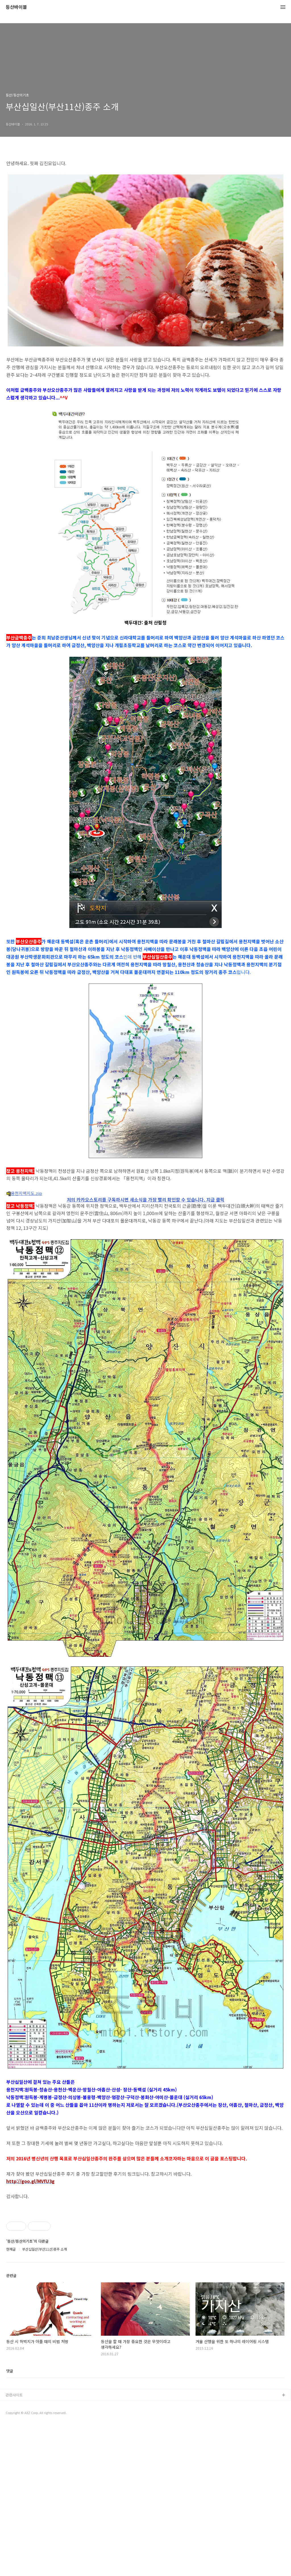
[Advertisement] (145, 1232)
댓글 (9, 2521)
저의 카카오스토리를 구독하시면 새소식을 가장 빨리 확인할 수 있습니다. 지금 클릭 (146, 1271)
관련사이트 (14, 2545)
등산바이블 (16, 7)
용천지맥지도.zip (24, 1193)
